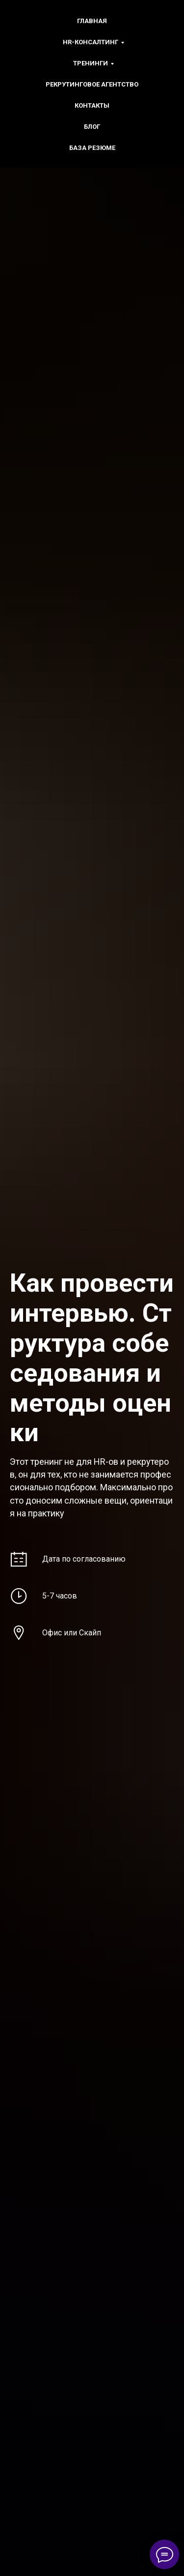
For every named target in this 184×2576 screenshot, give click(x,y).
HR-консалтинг (90, 42)
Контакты (92, 105)
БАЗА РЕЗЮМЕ (92, 147)
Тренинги (90, 63)
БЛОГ (92, 126)
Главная (92, 21)
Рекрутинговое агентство (92, 84)
